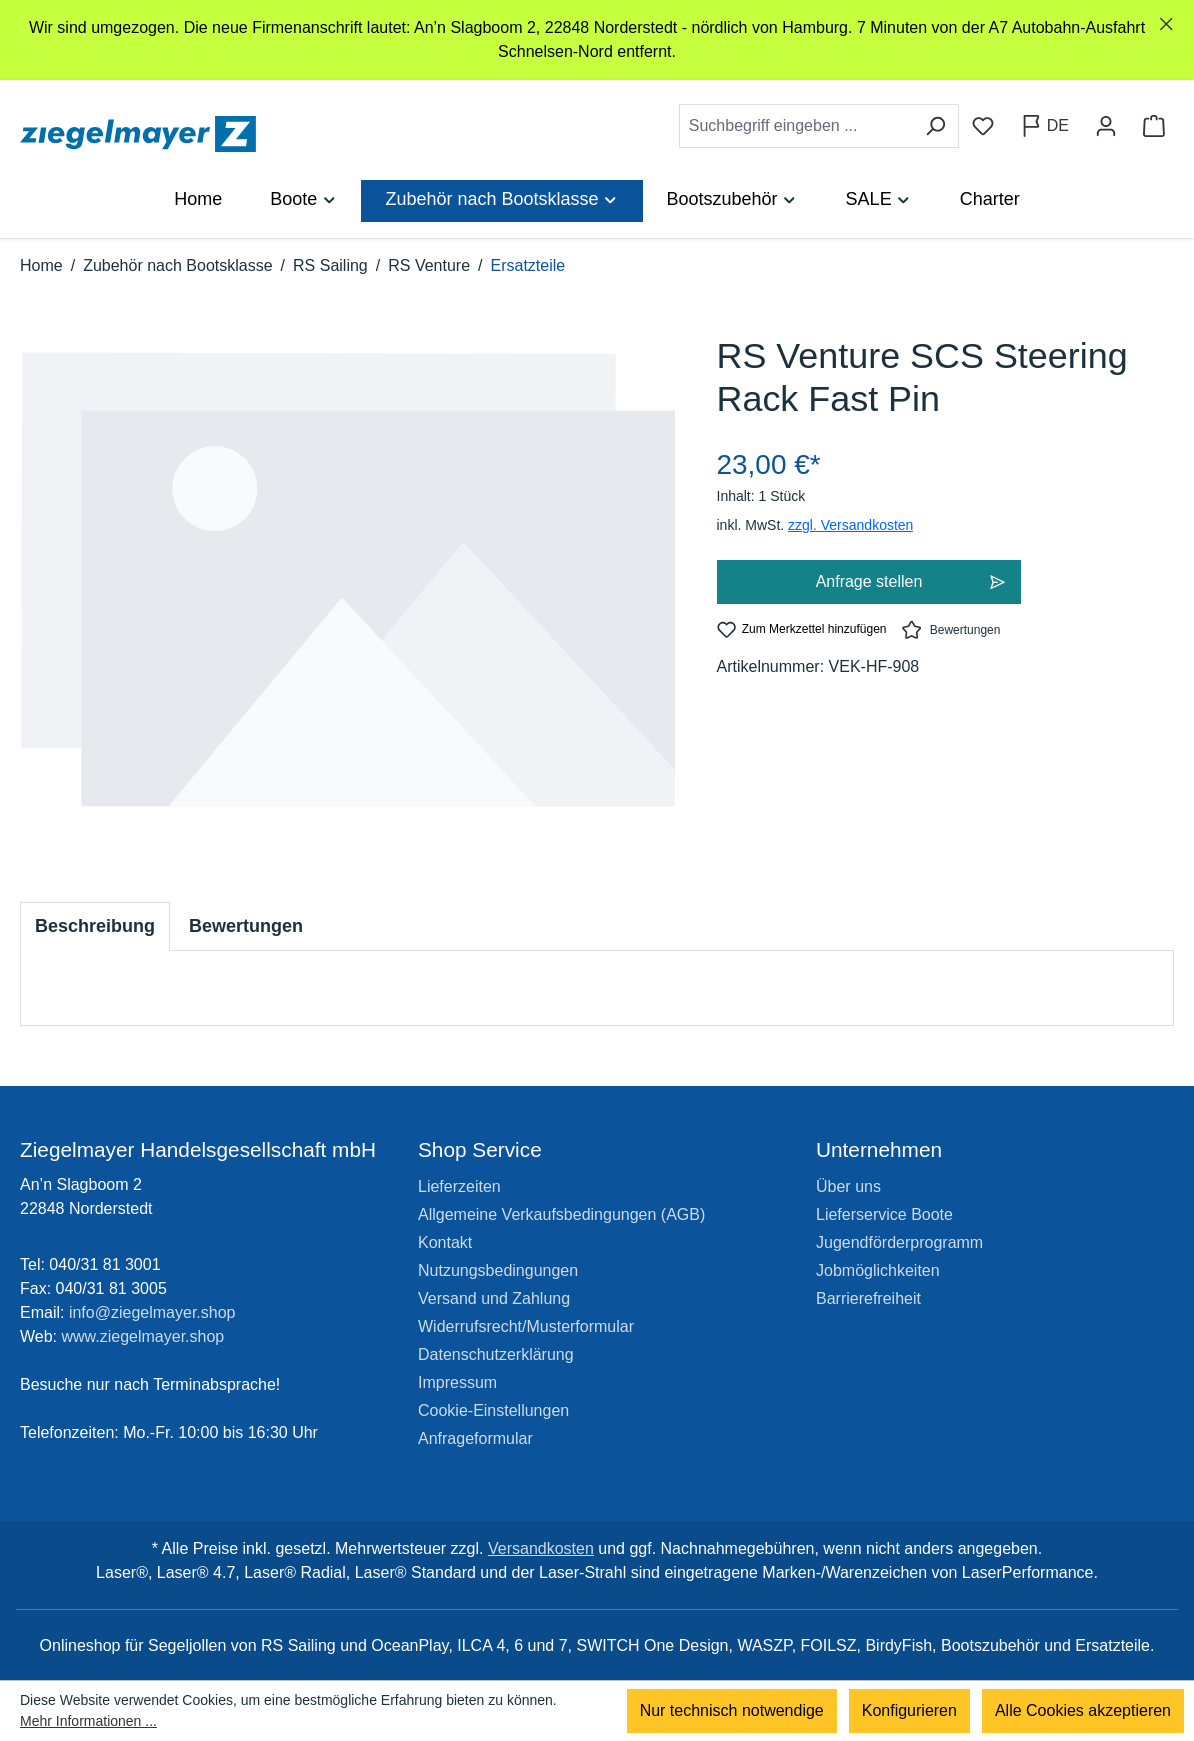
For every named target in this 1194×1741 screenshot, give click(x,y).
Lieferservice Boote (884, 1214)
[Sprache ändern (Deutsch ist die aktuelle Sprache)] (1044, 126)
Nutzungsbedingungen (498, 1270)
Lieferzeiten (459, 1186)
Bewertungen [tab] (246, 926)
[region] (597, 40)
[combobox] (796, 126)
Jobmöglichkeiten (878, 1270)
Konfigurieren (909, 1710)
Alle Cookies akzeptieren (1083, 1710)
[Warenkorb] (1154, 126)
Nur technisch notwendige (732, 1710)
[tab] (95, 926)
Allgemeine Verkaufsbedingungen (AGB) (561, 1214)
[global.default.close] (1166, 24)
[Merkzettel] (983, 126)
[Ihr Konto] (1106, 126)
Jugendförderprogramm (899, 1242)
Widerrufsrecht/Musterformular (526, 1326)
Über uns (848, 1186)
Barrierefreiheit (868, 1298)
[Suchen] (935, 126)
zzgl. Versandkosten (850, 525)
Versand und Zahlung (494, 1298)
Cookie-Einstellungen (493, 1410)
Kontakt (445, 1242)
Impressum (457, 1382)
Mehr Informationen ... (88, 1721)
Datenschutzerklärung (496, 1354)
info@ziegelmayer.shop (152, 1312)
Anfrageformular (475, 1438)
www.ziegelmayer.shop (143, 1336)
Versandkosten (541, 1548)
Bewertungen (951, 629)
